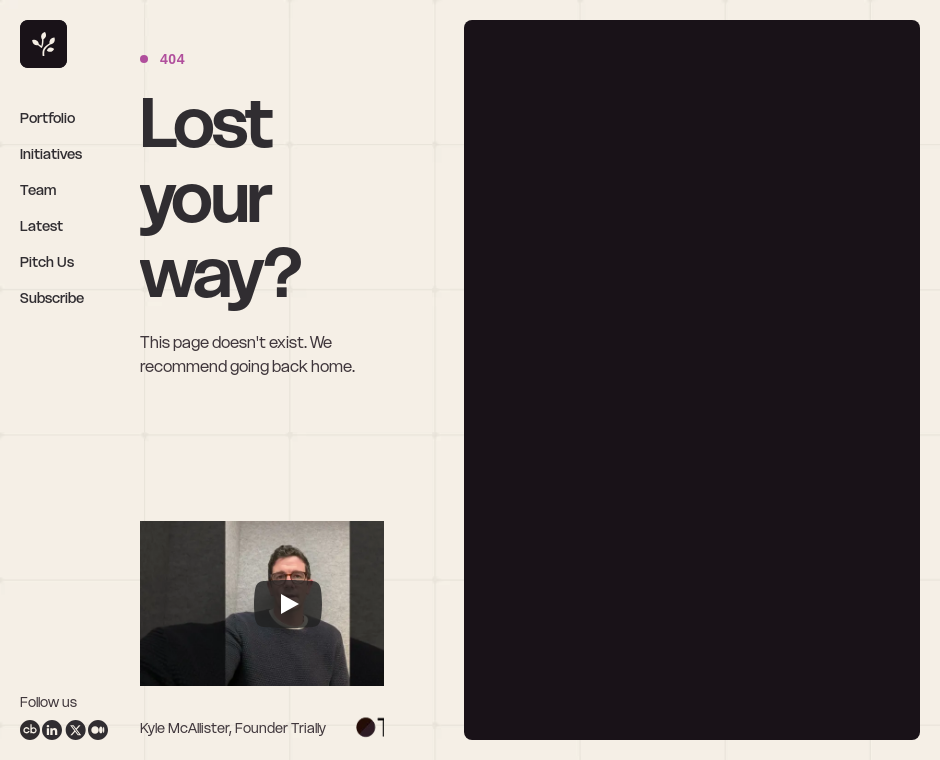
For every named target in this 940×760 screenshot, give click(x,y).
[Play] (288, 604)
